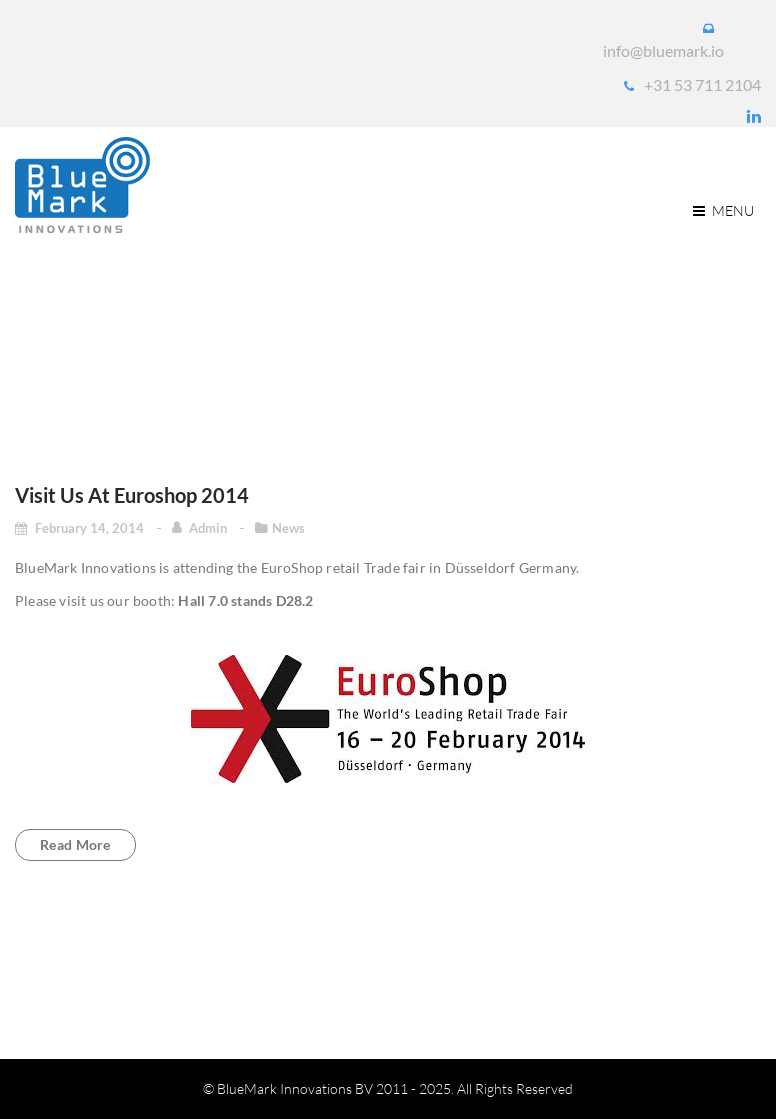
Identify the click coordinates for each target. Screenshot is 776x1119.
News (288, 528)
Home (565, 343)
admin (209, 528)
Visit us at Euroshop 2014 (132, 495)
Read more (75, 844)
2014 (635, 343)
